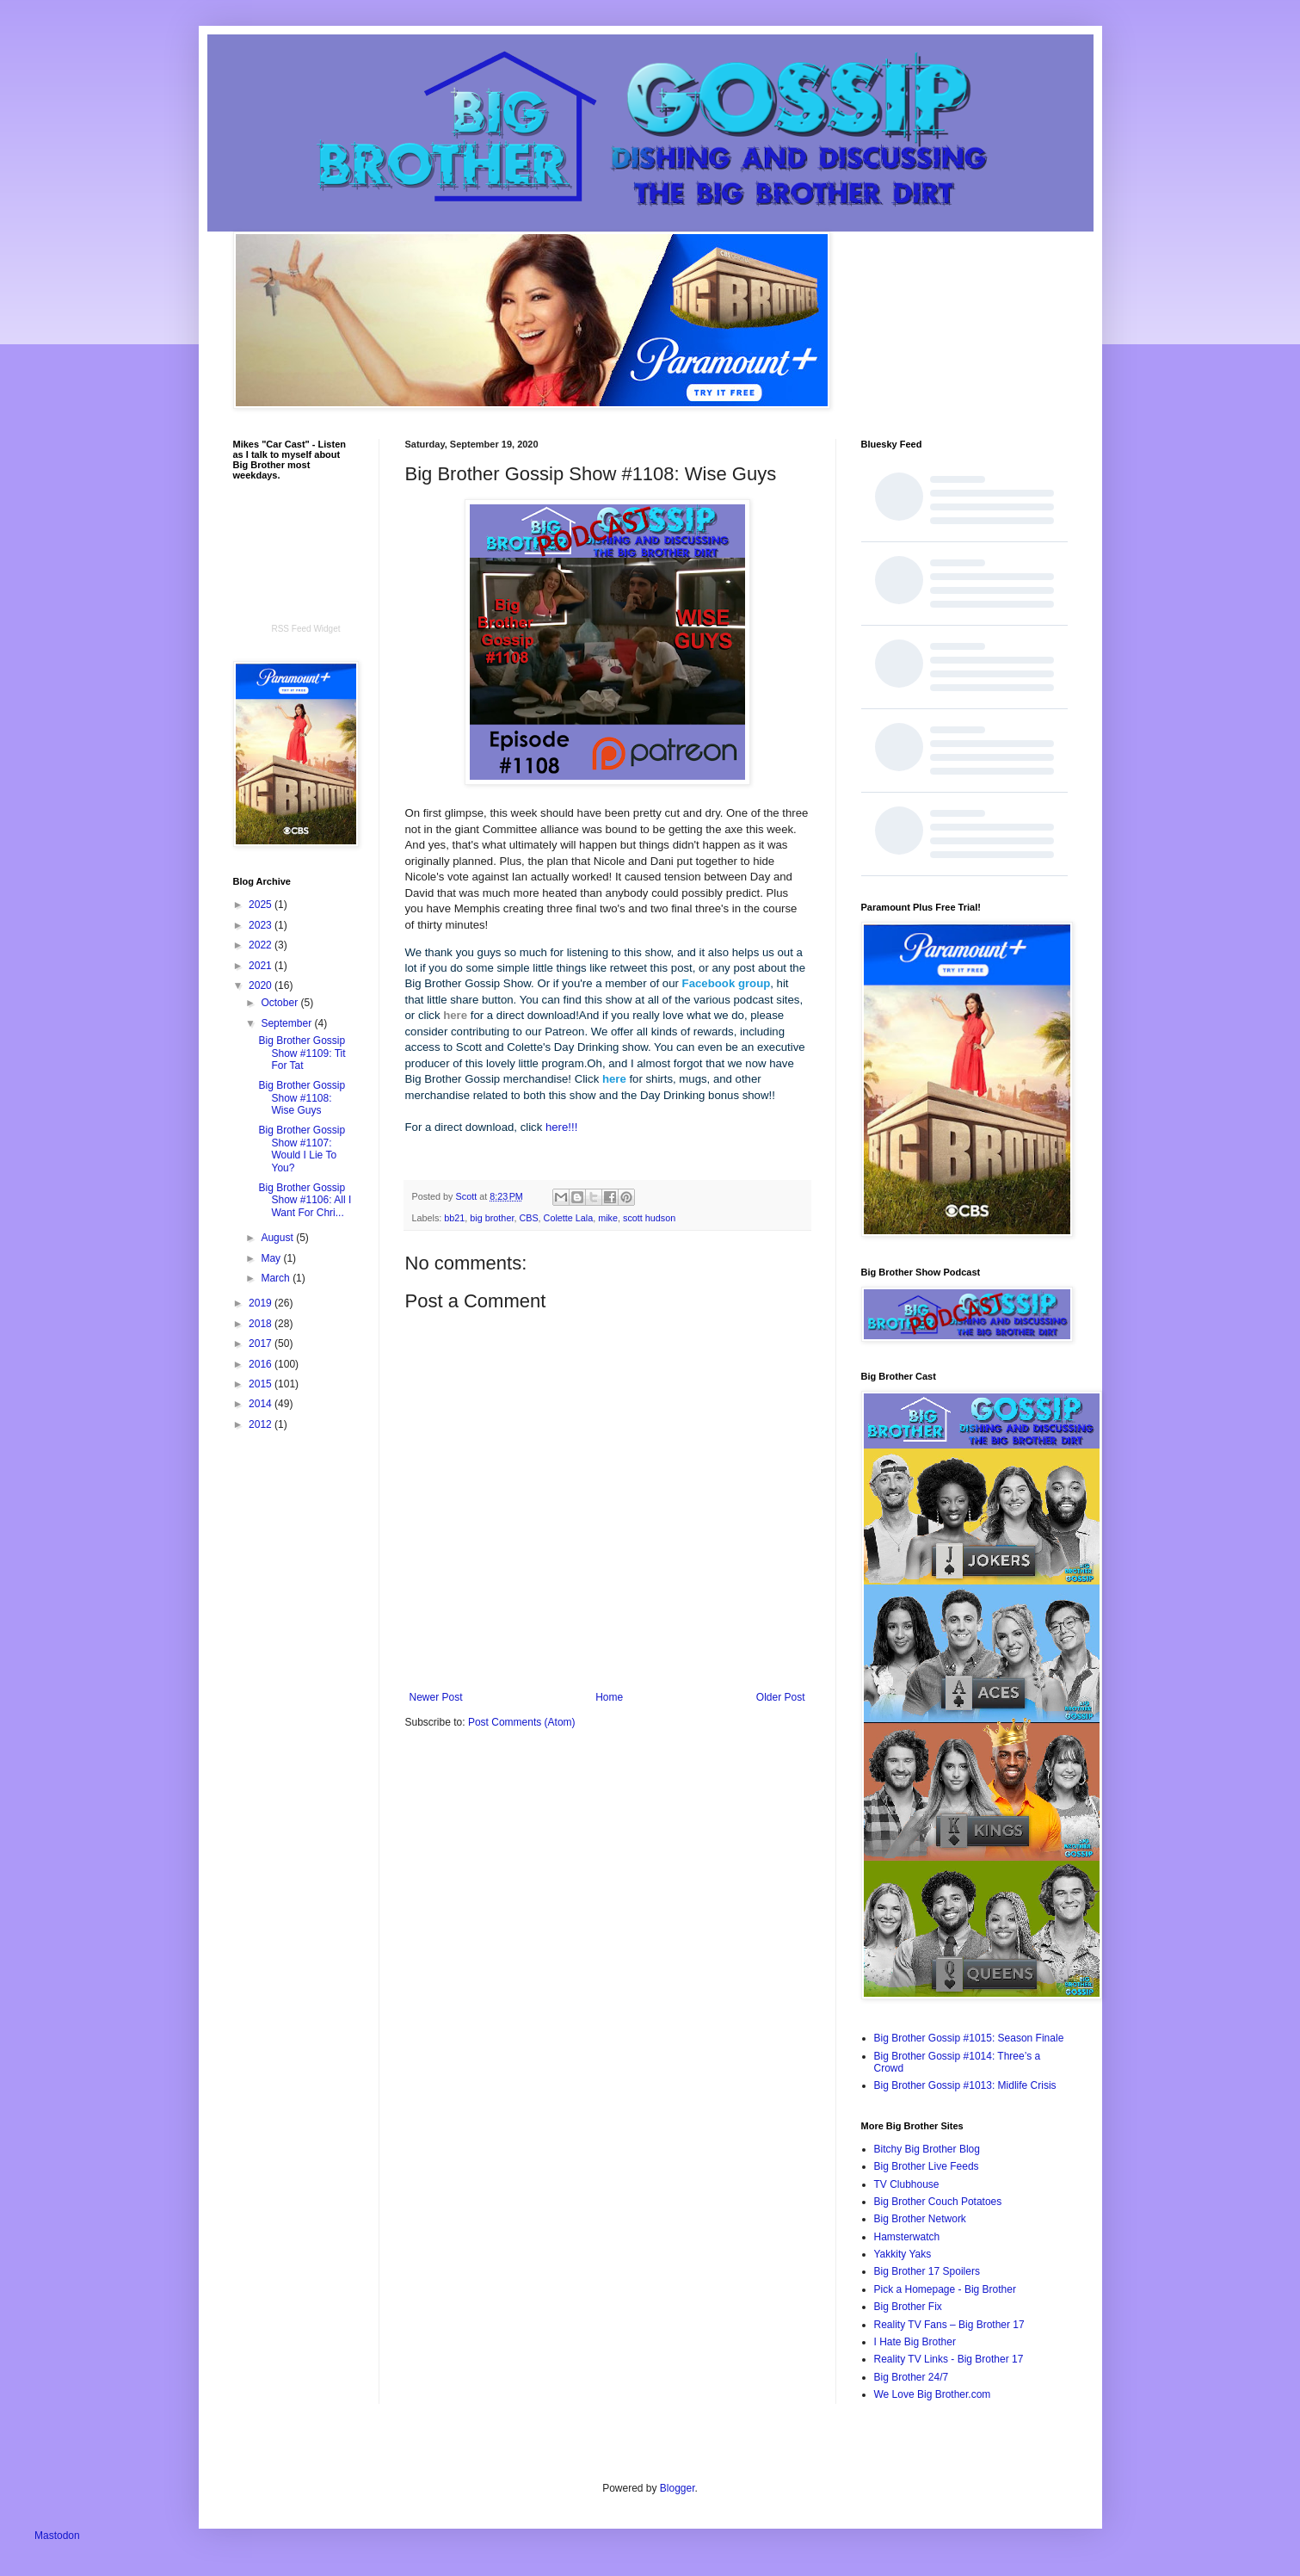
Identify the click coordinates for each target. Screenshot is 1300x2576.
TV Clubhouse (907, 2184)
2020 (261, 985)
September (287, 1023)
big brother (492, 1218)
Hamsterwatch (907, 2237)
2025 (261, 905)
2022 (261, 945)
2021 (261, 966)
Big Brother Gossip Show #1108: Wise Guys (301, 1097)
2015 (261, 1384)
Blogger (677, 2488)
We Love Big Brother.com (932, 2394)
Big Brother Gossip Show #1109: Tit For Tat (301, 1053)
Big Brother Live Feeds (926, 2166)
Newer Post (436, 1697)
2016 (261, 1364)
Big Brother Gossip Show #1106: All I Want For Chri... (304, 1200)
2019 (261, 1303)
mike (608, 1218)
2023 (261, 925)
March (277, 1278)
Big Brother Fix (908, 2307)
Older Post (780, 1697)
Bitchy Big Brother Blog (927, 2149)
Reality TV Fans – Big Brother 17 (949, 2325)
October (280, 1003)
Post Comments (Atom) (522, 1722)
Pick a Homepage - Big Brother (945, 2289)
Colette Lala (569, 1218)
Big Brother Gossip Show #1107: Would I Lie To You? (301, 1148)
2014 (261, 1404)
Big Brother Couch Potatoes (938, 2202)
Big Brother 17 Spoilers (927, 2271)
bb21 (454, 1218)
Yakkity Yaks (903, 2254)
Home (609, 1697)
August (278, 1238)
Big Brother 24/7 (911, 2377)
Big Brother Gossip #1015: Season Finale (969, 2038)
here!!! (561, 1127)
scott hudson (649, 1218)
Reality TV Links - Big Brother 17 (949, 2359)
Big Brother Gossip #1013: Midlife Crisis (965, 2085)
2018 (261, 1324)
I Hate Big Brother (915, 2342)
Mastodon (57, 2536)
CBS (528, 1218)
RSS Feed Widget (305, 628)
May (272, 1258)
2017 (261, 1343)
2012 (261, 1424)
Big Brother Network (920, 2219)
